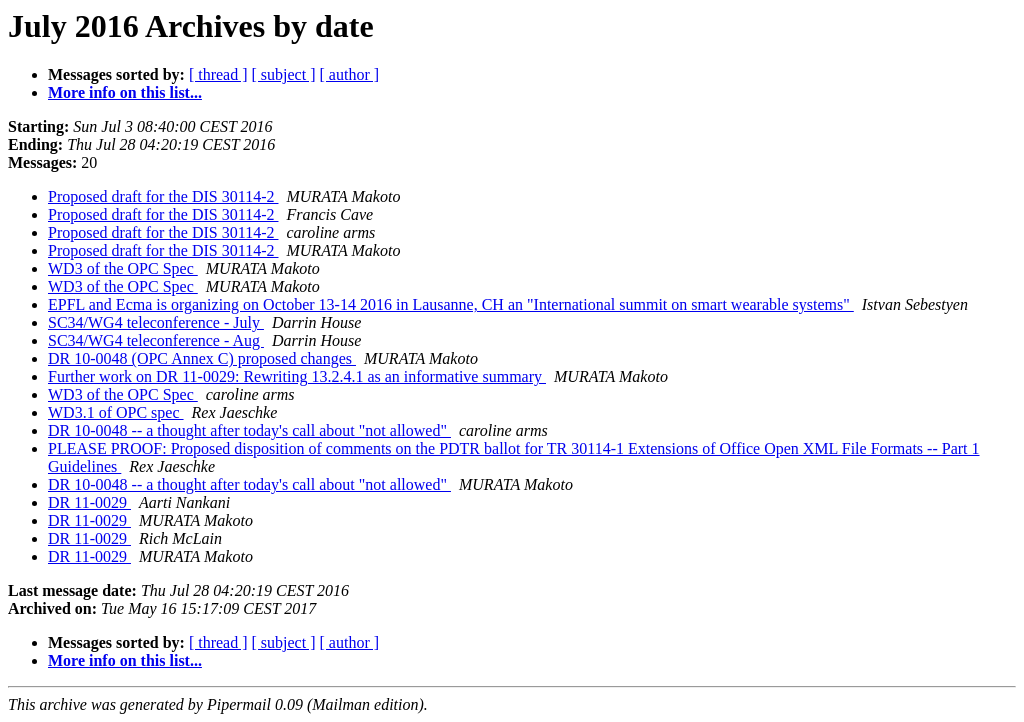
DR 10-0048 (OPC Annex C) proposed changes (202, 358)
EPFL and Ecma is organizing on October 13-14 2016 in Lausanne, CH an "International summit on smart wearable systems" (451, 304)
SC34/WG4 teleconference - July (156, 322)
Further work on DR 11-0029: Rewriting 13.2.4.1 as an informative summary (297, 376)
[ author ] (350, 74)
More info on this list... (125, 92)
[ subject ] (284, 74)
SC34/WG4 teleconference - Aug (156, 340)
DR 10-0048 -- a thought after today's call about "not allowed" (249, 430)
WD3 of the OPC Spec (123, 268)
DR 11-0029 (89, 502)
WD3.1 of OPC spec (116, 412)
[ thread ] (218, 74)
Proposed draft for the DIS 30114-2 (163, 196)
